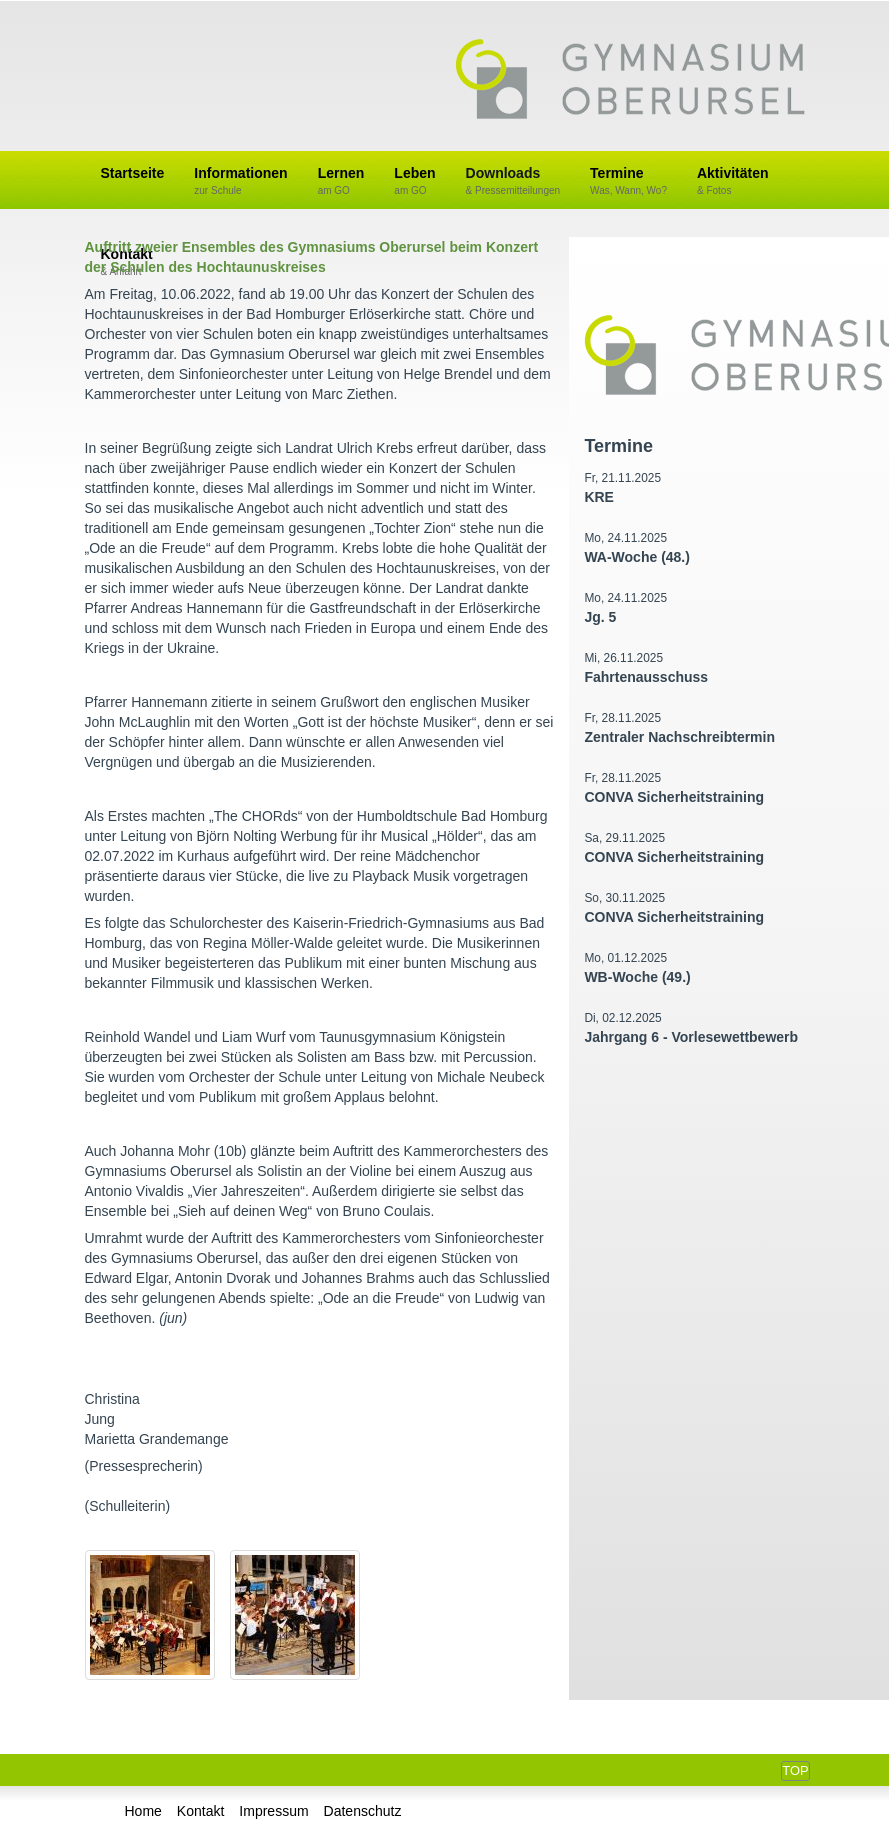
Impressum (273, 1811)
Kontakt (200, 1811)
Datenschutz (363, 1811)
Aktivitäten (733, 181)
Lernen (341, 181)
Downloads (513, 181)
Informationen (240, 181)
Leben (414, 181)
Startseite (133, 173)
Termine (628, 181)
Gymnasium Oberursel (630, 81)
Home (143, 1811)
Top (795, 1770)
